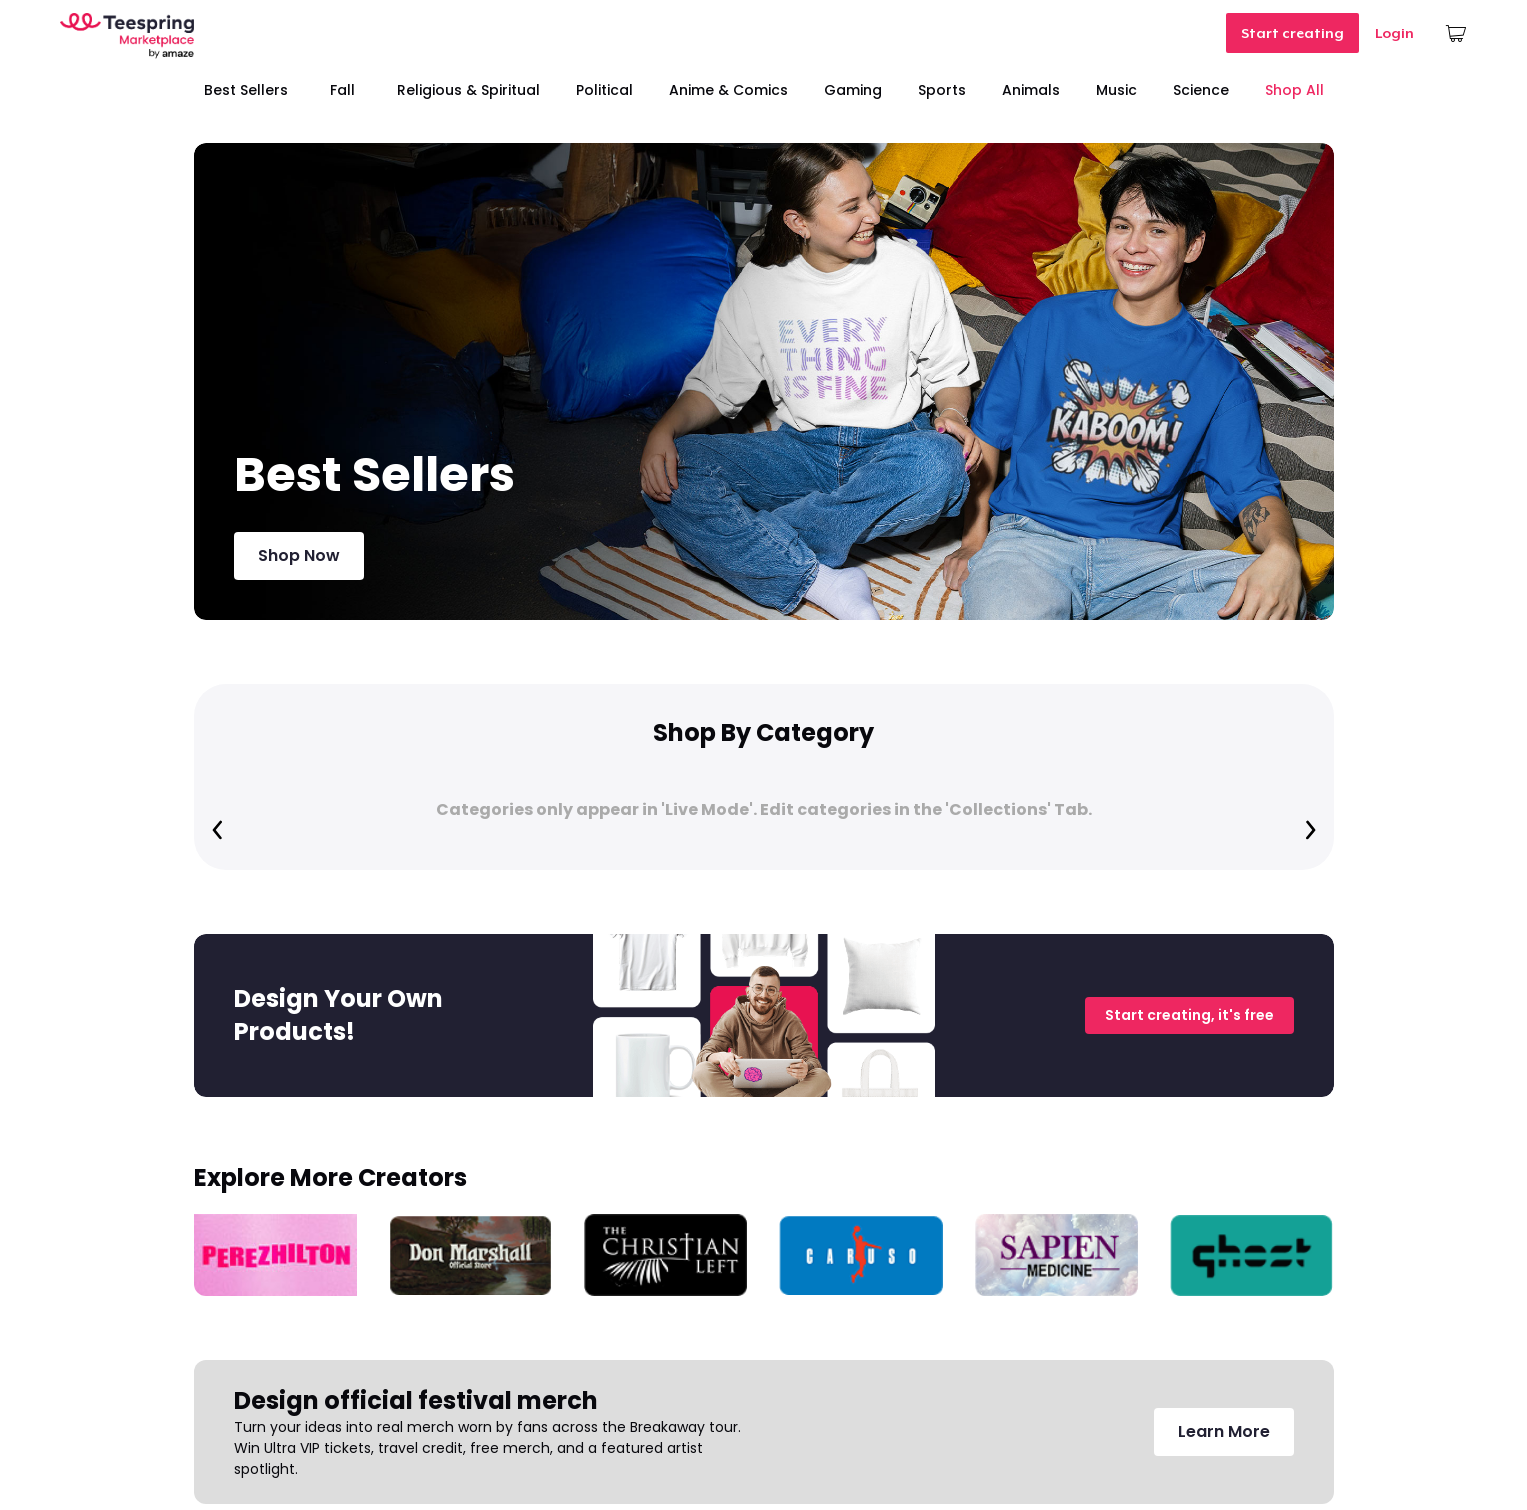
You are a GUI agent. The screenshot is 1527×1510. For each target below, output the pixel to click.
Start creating (1292, 33)
